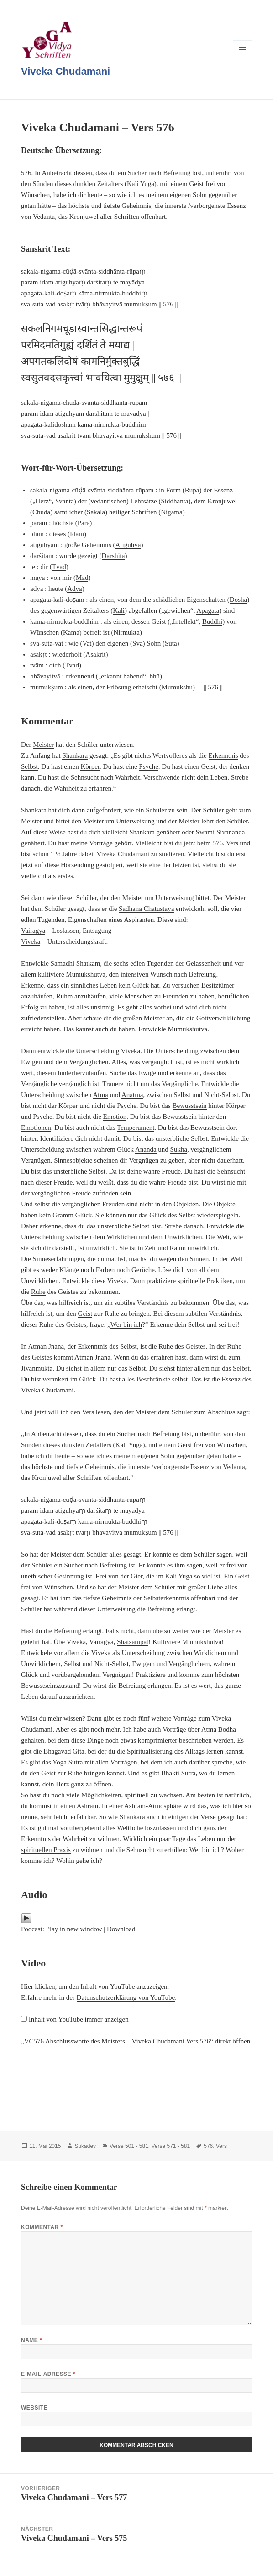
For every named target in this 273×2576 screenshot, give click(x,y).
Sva (137, 643)
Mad (82, 577)
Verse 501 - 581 (129, 2146)
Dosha (238, 599)
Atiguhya (128, 544)
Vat (87, 643)
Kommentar (42, 2227)
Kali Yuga (179, 1576)
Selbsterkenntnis (166, 1598)
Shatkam (88, 963)
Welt (223, 1237)
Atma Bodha (218, 1729)
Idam (77, 534)
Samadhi (63, 963)
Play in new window (74, 1929)
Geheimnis (116, 1598)
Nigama (171, 512)
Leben (218, 777)
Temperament (135, 1127)
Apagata (207, 610)
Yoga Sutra (67, 1762)
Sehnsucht (85, 777)
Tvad (59, 566)
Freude (171, 1171)
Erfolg (29, 1007)
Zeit (150, 1248)
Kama (71, 632)
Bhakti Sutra (178, 1773)
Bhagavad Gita (63, 1751)
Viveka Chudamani (65, 71)
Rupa (192, 490)
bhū (155, 676)
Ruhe (38, 1291)
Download (121, 1929)
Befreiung (202, 974)
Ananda (146, 1149)
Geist (85, 1313)
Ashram (88, 1806)
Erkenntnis (223, 755)
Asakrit (95, 654)
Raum (177, 1248)
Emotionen (36, 1127)
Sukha (179, 1149)
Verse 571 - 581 (170, 2146)
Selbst (29, 766)
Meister (43, 744)
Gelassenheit (203, 963)
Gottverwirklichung (223, 1018)
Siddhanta (175, 501)
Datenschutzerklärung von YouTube (126, 1997)
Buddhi (212, 621)
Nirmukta (126, 632)
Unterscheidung (42, 1237)
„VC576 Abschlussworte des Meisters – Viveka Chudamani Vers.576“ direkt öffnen (135, 2041)
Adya (74, 588)
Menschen (139, 996)
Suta (171, 643)
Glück (140, 985)
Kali (119, 610)
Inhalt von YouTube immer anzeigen (79, 2019)
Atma (100, 1094)
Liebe (215, 1587)
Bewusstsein (190, 1105)
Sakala (96, 512)
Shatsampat (132, 1641)
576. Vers (215, 2146)
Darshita (113, 555)
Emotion (115, 1116)
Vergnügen (143, 1160)
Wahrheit (127, 777)
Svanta (64, 501)
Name (31, 2340)
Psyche (148, 766)
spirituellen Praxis (46, 1849)
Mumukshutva (85, 974)
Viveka (30, 941)
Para (84, 523)
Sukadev (85, 2146)
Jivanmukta (36, 1368)
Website (34, 2408)
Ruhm (64, 996)
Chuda (41, 512)
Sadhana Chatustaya (146, 908)
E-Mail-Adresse (48, 2374)
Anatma (132, 1094)
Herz (62, 1784)
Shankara (75, 755)
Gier (136, 1576)
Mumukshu (177, 687)
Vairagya (33, 930)
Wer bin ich (126, 1324)
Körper (90, 766)
